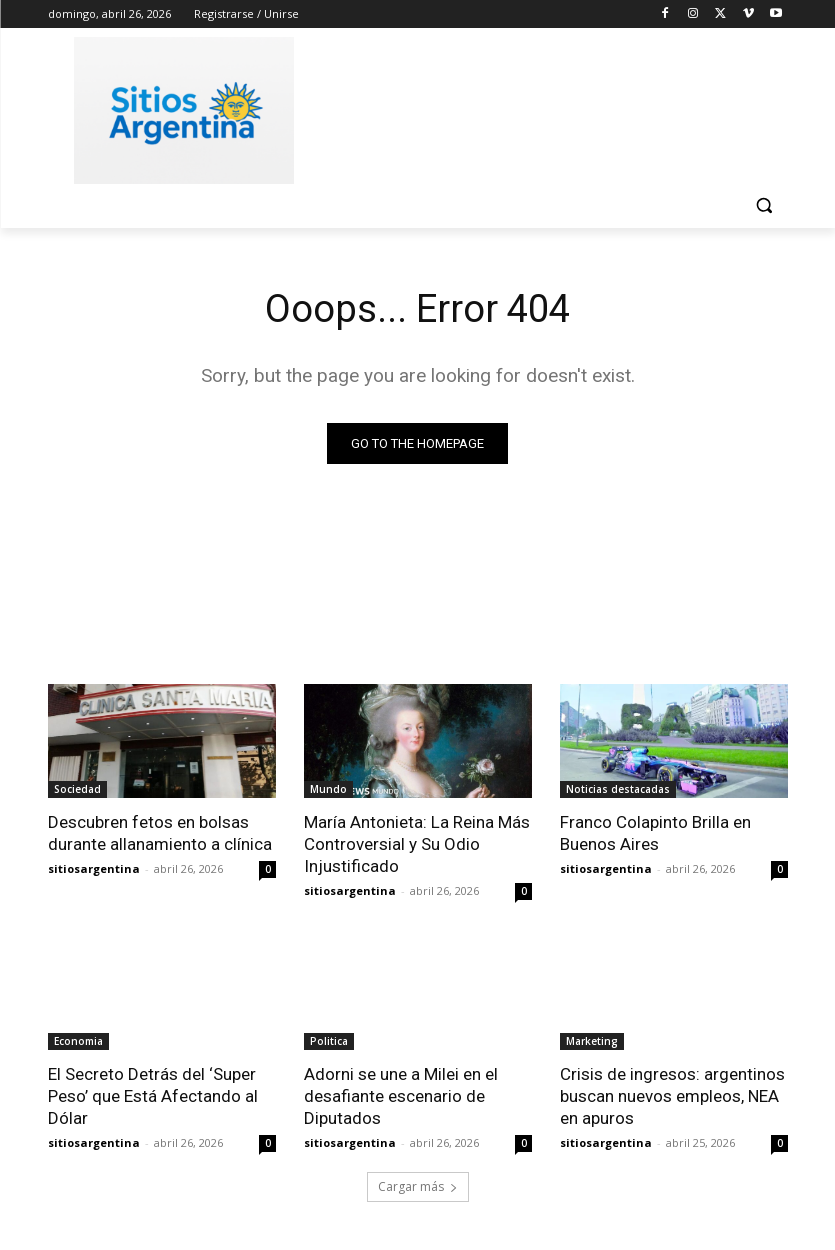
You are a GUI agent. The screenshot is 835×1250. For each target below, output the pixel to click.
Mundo (328, 789)
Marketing (592, 1041)
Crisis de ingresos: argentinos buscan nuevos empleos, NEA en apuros (672, 1096)
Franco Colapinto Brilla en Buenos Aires (655, 833)
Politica (329, 1041)
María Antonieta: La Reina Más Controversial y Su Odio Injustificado (417, 844)
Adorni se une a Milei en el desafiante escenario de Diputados (401, 1096)
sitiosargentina (94, 868)
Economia (78, 1041)
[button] (764, 205)
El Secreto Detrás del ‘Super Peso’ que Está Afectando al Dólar (153, 1096)
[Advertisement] (554, 107)
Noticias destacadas (618, 789)
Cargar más (418, 1186)
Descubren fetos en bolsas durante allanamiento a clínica (160, 833)
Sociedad (77, 789)
